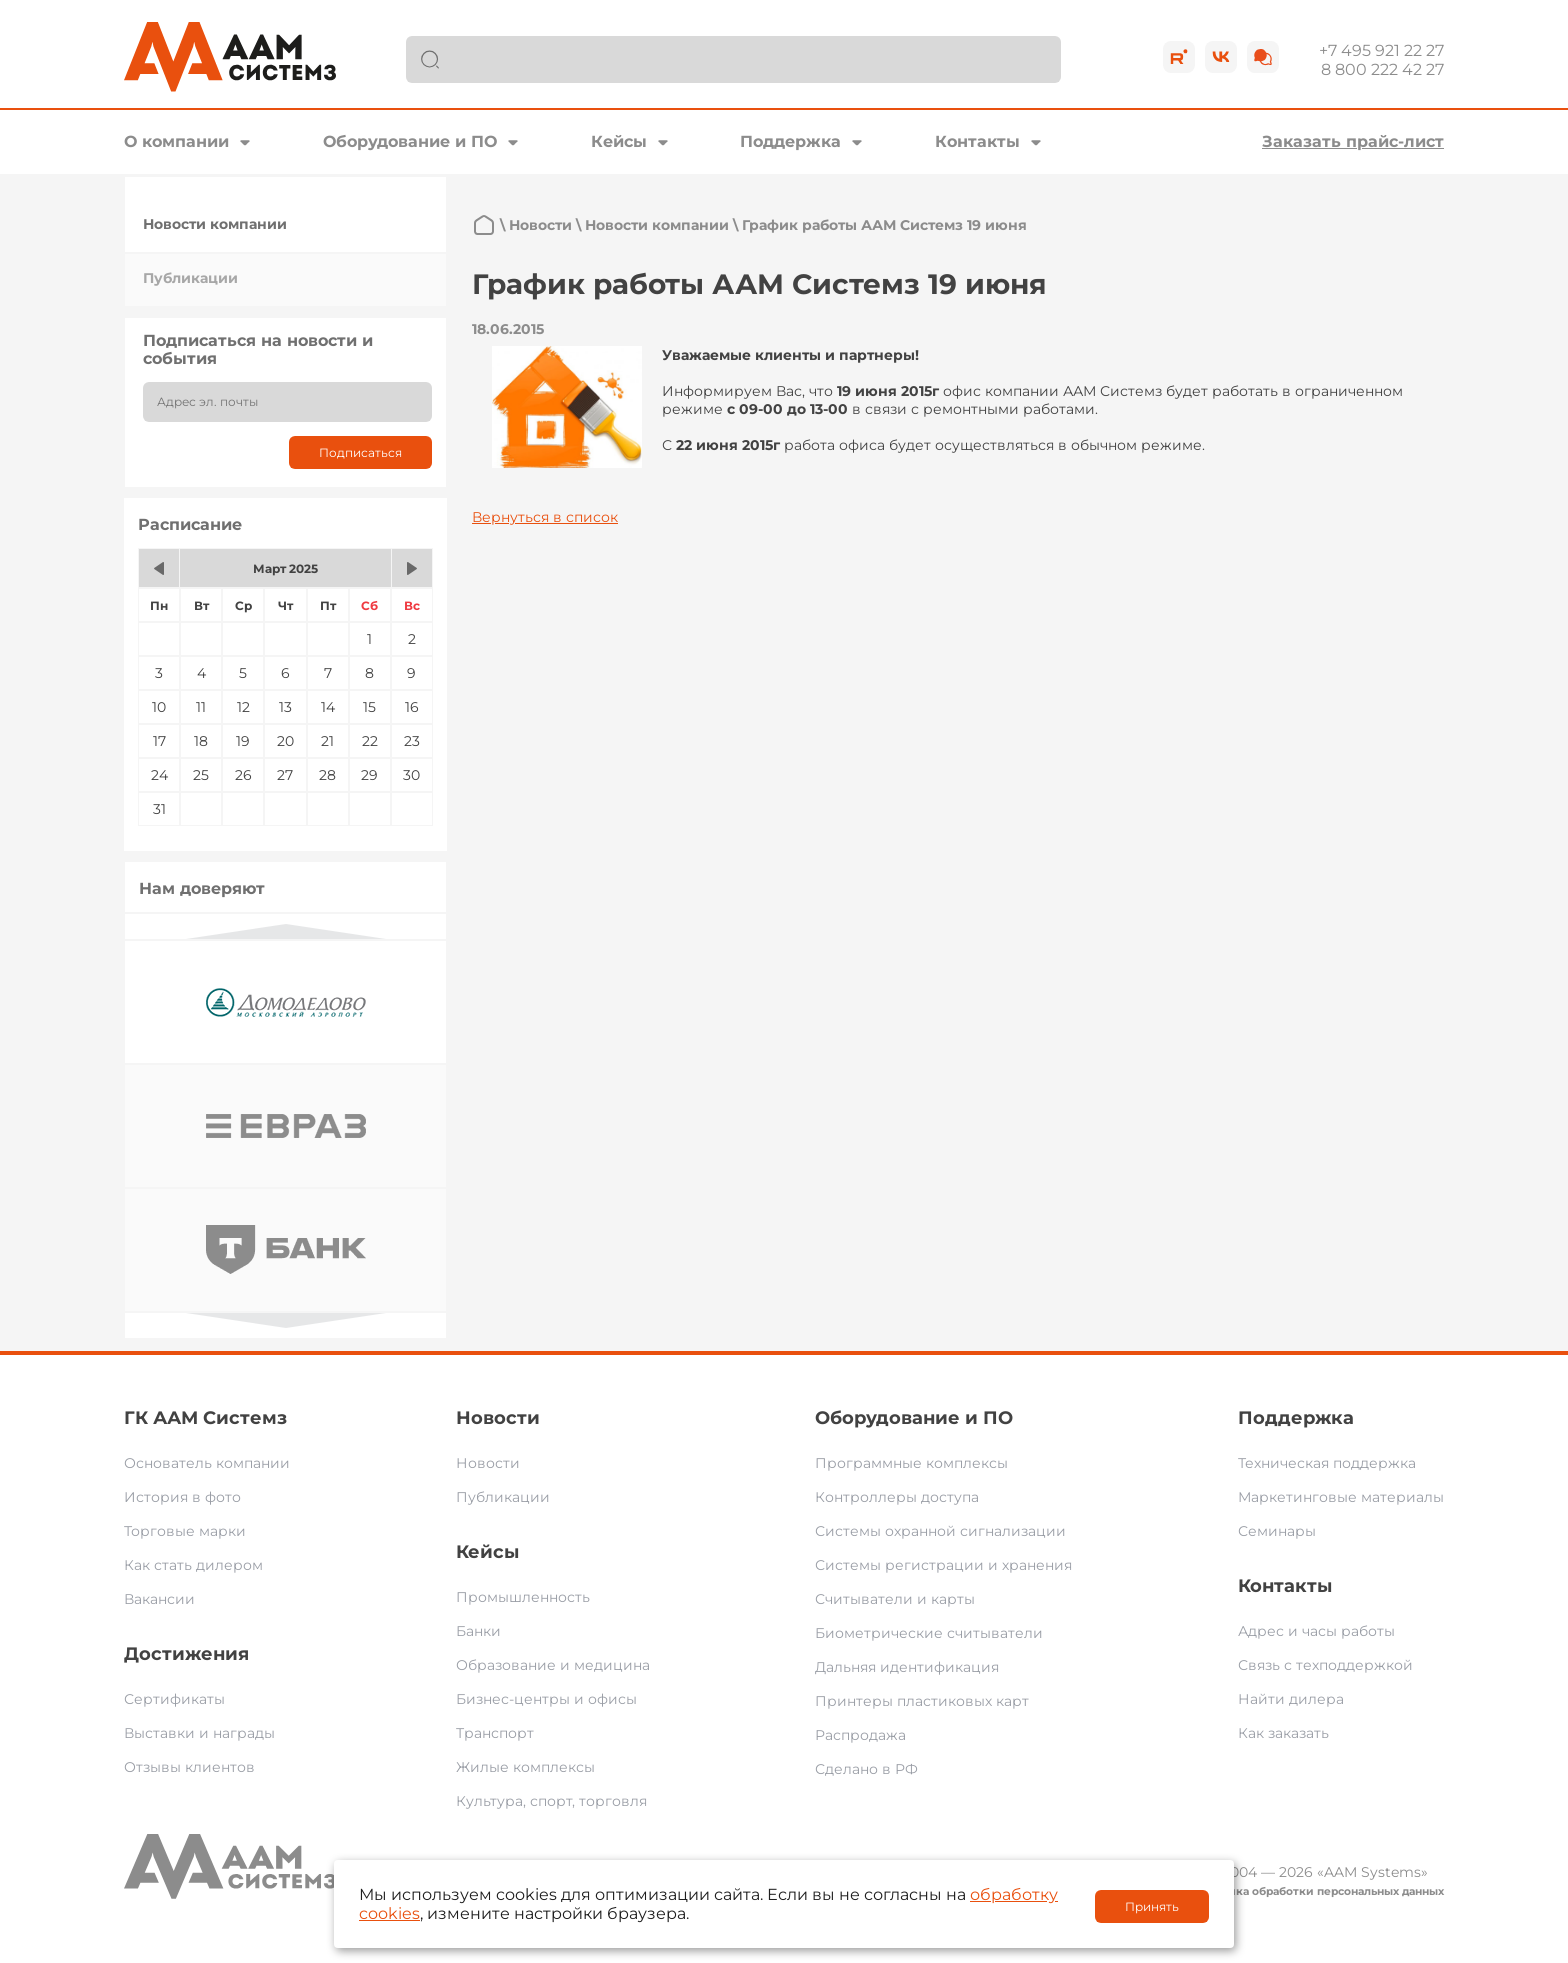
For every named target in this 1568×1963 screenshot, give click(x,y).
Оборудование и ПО (410, 141)
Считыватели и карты (895, 1599)
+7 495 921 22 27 (1381, 50)
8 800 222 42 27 (1382, 69)
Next (286, 1320)
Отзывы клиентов (189, 1767)
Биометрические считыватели (929, 1633)
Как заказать (1283, 1733)
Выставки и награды (199, 1733)
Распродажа (860, 1735)
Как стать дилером (193, 1565)
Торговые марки (185, 1531)
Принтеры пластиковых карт (922, 1701)
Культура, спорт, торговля (551, 1801)
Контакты (977, 141)
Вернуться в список (545, 517)
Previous (286, 931)
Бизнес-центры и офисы (546, 1699)
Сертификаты (174, 1699)
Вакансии (159, 1599)
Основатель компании (207, 1463)
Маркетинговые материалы (1341, 1497)
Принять (1152, 1906)
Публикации (190, 278)
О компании (176, 141)
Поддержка (790, 141)
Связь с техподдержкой (1325, 1665)
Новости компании (215, 224)
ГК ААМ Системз (205, 1418)
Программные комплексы (911, 1463)
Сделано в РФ (866, 1769)
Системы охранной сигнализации (940, 1531)
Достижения (186, 1654)
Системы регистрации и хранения (943, 1565)
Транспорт (495, 1733)
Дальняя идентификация (907, 1667)
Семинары (1277, 1531)
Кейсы (619, 141)
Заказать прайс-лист (1353, 141)
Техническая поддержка (1327, 1463)
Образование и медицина (553, 1665)
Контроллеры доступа (897, 1497)
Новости (540, 225)
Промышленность (523, 1597)
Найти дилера (1291, 1699)
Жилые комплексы (525, 1767)
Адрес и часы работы (1316, 1631)
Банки (478, 1631)
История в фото (182, 1497)
